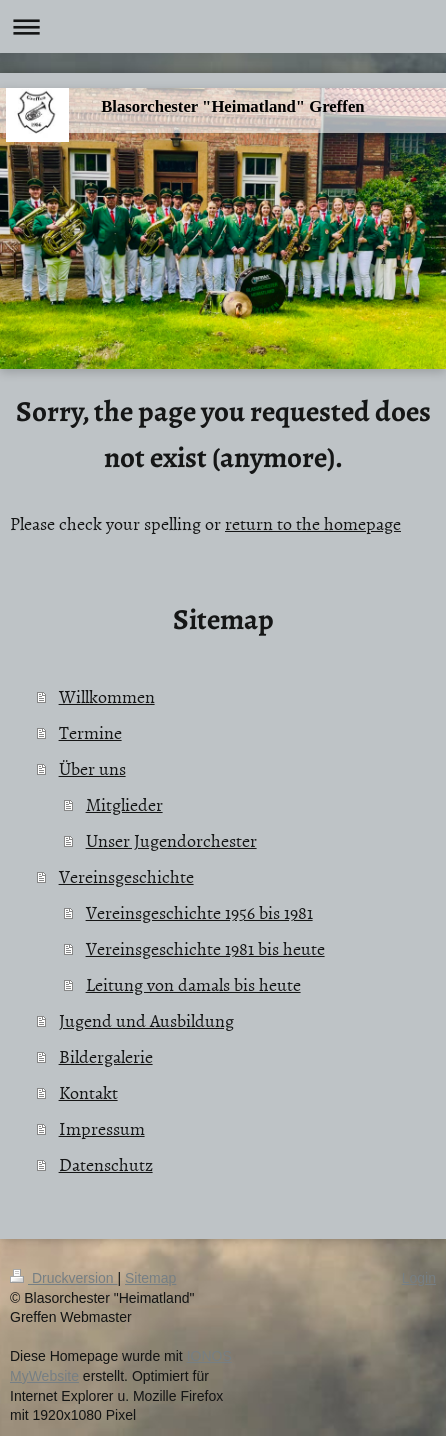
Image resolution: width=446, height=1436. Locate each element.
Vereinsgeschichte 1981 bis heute (205, 948)
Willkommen (107, 696)
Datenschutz (106, 1164)
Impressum (102, 1128)
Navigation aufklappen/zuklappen (223, 26)
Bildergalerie (106, 1056)
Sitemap (150, 1278)
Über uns (92, 768)
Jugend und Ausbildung (146, 1020)
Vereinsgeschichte (126, 876)
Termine (90, 732)
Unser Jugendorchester (171, 840)
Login (419, 1278)
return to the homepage (313, 523)
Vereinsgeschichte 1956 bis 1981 (199, 912)
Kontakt (88, 1092)
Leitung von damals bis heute (193, 984)
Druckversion (63, 1278)
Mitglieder (124, 804)
